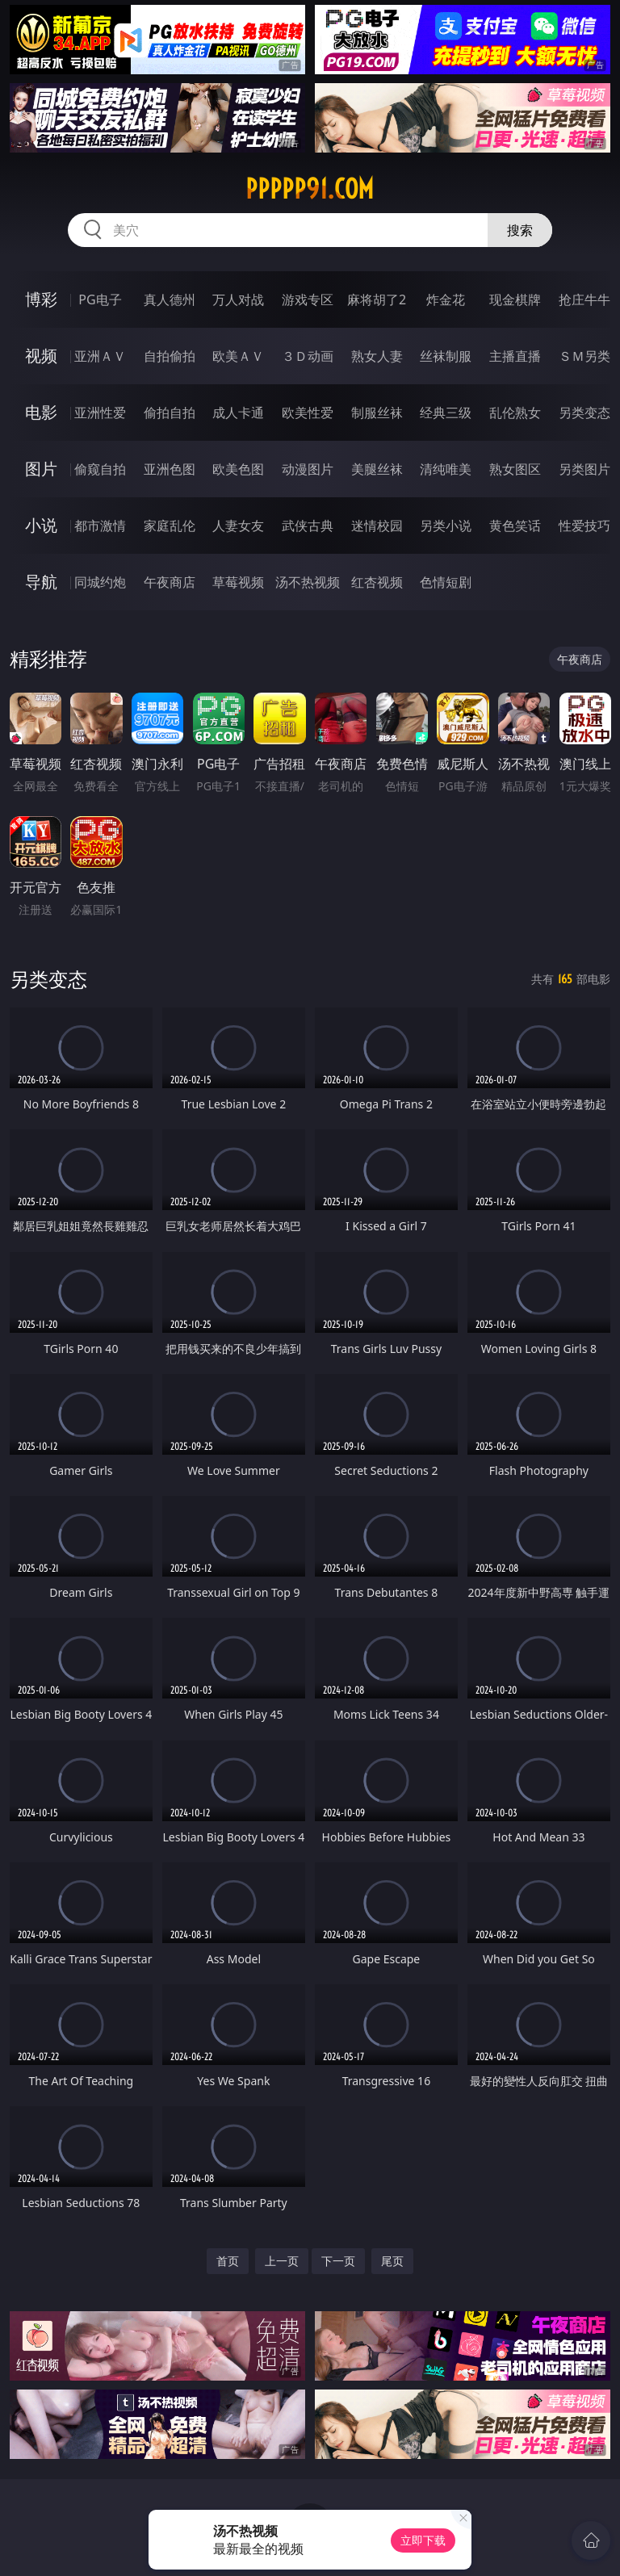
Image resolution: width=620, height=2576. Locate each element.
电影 (41, 412)
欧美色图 (238, 469)
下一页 (338, 2260)
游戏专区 (307, 299)
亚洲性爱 (100, 412)
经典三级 (445, 412)
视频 (41, 356)
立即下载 (423, 2540)
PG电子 (99, 299)
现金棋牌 (515, 299)
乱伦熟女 (515, 412)
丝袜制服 (445, 356)
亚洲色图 (169, 469)
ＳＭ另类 (584, 356)
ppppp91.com (309, 189)
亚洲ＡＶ (100, 356)
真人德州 (169, 299)
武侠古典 (307, 525)
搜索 (520, 230)
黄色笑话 (515, 525)
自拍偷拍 (169, 356)
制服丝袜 (377, 412)
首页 (227, 2260)
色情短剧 (445, 582)
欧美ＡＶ (238, 356)
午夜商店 (169, 582)
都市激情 (100, 525)
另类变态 (584, 412)
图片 (41, 469)
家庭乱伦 (169, 525)
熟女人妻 (377, 356)
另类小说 (445, 525)
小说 (41, 525)
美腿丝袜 (377, 469)
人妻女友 (238, 525)
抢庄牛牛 (584, 299)
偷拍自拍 (169, 412)
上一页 (282, 2260)
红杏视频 (377, 582)
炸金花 (445, 299)
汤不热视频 (307, 582)
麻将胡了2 (376, 299)
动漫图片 (307, 469)
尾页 (392, 2260)
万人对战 (238, 299)
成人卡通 (238, 412)
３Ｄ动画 (307, 356)
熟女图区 (515, 469)
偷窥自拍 (100, 469)
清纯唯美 (445, 469)
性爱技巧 (584, 525)
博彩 (41, 299)
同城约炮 (100, 582)
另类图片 (584, 469)
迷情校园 (377, 525)
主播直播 (515, 356)
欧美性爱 (307, 412)
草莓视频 (238, 582)
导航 (41, 582)
